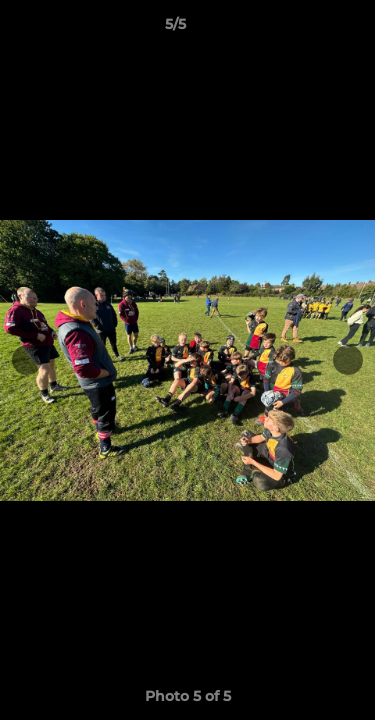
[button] (303, 29)
